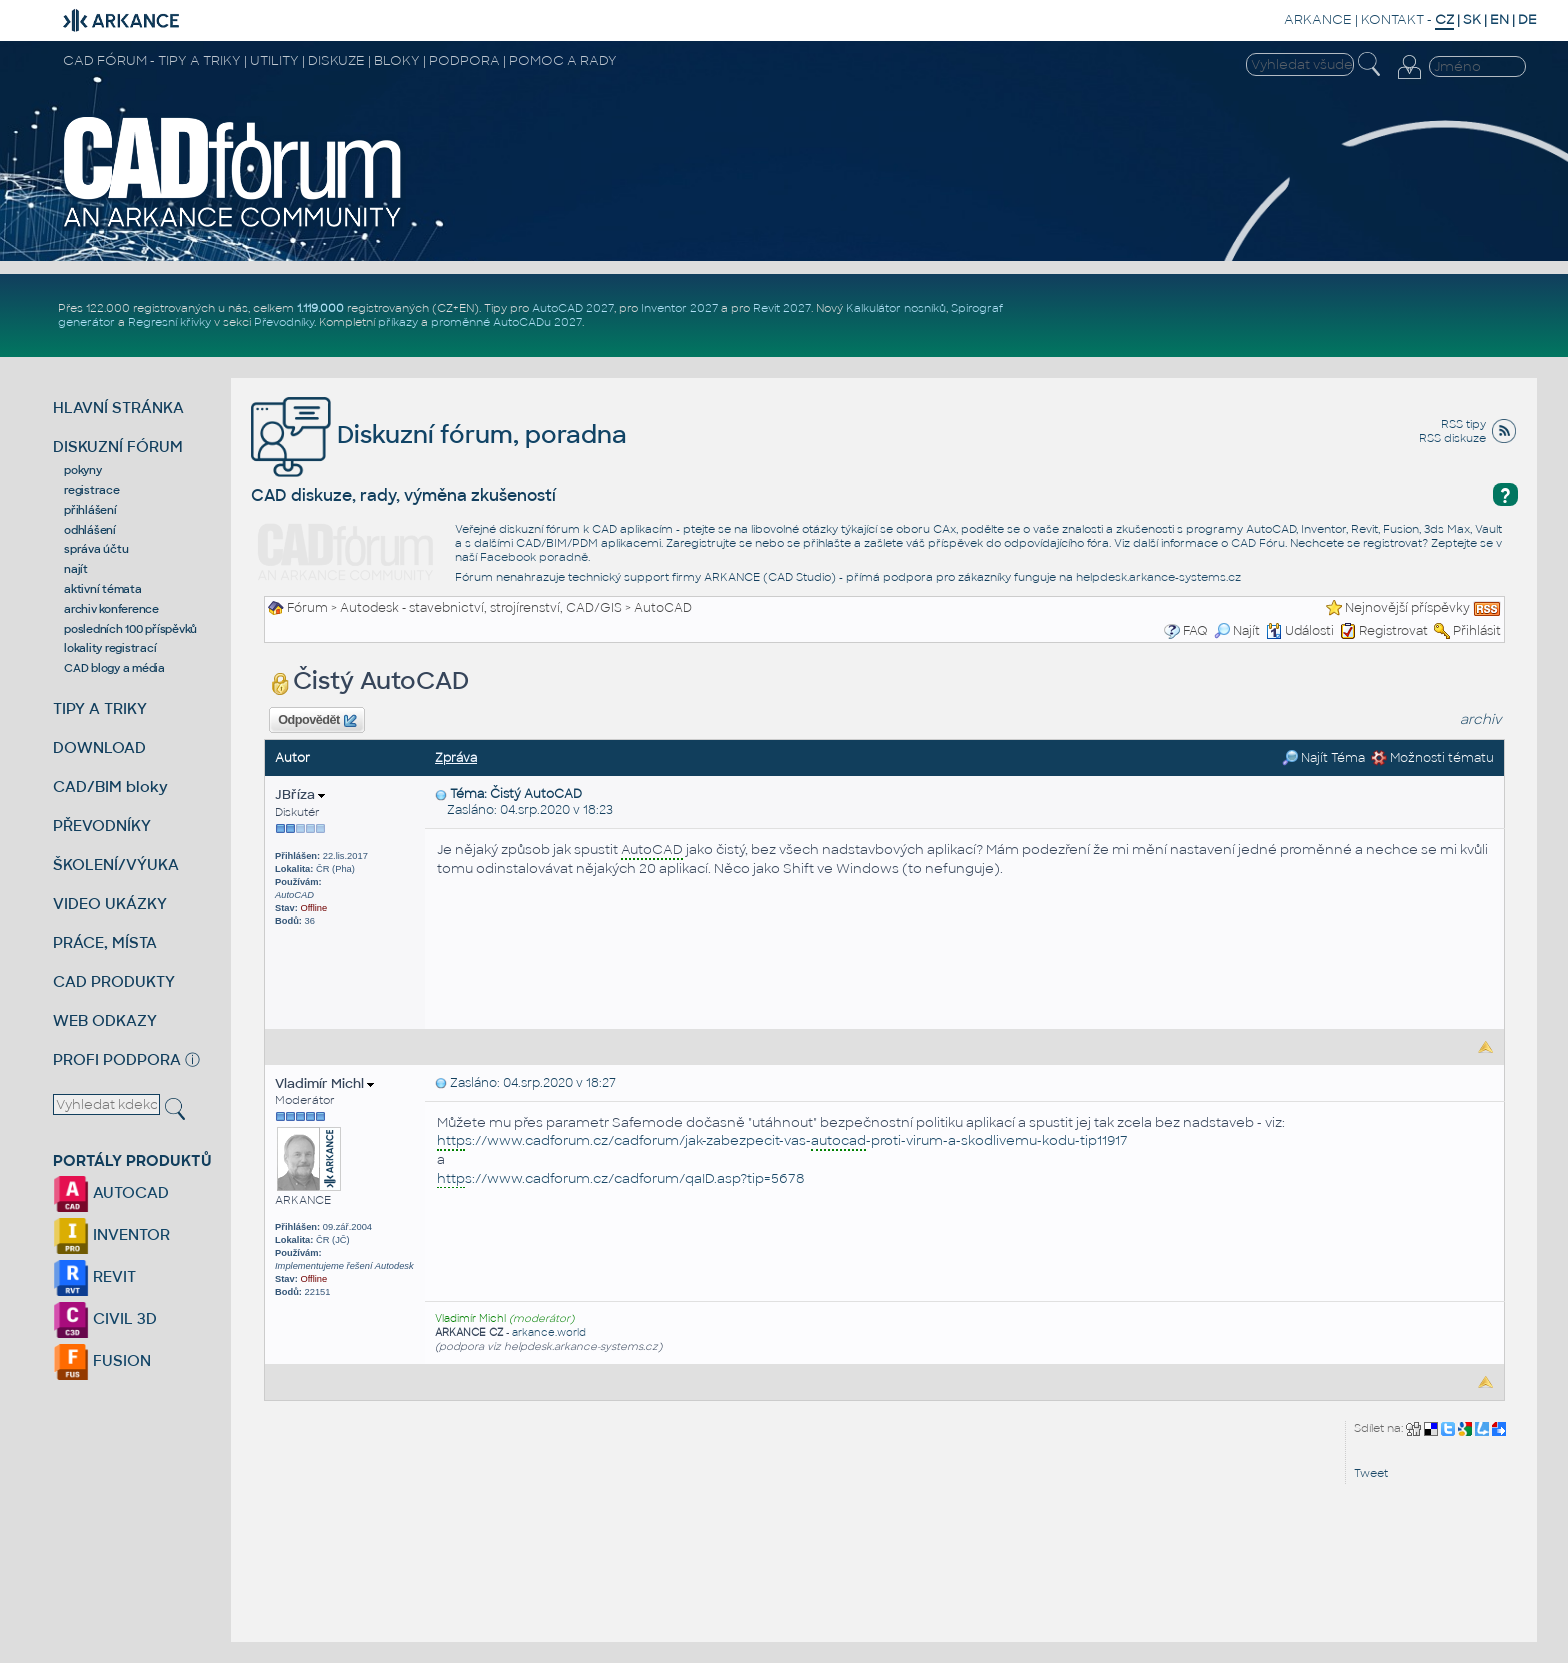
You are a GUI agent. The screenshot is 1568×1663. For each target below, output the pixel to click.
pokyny (83, 470)
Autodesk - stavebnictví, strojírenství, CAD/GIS (481, 608)
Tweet (1371, 1473)
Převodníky (284, 322)
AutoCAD (663, 608)
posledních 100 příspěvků (130, 629)
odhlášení (90, 530)
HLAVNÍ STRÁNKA (118, 407)
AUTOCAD (111, 1192)
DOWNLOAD (99, 747)
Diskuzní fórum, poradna (439, 434)
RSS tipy (1463, 424)
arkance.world (549, 1332)
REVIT (94, 1276)
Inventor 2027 (679, 308)
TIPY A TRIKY (100, 708)
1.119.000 (320, 308)
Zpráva (456, 758)
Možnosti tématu (1432, 758)
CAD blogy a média (114, 668)
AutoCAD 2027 (573, 308)
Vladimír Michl (324, 1083)
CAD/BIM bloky (110, 786)
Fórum (307, 608)
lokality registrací (110, 648)
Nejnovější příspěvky (1407, 608)
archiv (1481, 719)
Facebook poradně (534, 557)
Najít (1237, 631)
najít (76, 569)
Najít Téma (1323, 758)
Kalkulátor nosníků (896, 308)
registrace (92, 490)
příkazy (398, 322)
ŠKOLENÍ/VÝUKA (116, 864)
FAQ (1195, 631)
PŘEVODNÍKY (102, 825)
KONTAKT (1392, 19)
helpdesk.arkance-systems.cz (1158, 577)
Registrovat (1393, 631)
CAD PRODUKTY (114, 981)
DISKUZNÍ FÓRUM (118, 446)
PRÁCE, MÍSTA (105, 942)
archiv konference (111, 609)
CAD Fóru (1258, 543)
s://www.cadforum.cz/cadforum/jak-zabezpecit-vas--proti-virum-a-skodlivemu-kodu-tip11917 (782, 1141)
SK (1472, 19)
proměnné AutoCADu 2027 (506, 322)
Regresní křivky (169, 322)
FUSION (102, 1360)
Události (1300, 631)
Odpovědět (317, 721)
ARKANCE (1318, 19)
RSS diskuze (1452, 438)
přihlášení (90, 510)
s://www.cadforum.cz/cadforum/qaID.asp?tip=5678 (620, 1179)
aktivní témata (103, 589)
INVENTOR (111, 1234)
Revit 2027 (782, 308)
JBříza (300, 794)
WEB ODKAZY (105, 1020)
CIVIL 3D (105, 1318)
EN (1499, 19)
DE (1527, 19)
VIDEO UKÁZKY (110, 903)
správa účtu (96, 549)
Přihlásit (1477, 631)
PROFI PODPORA (117, 1059)
